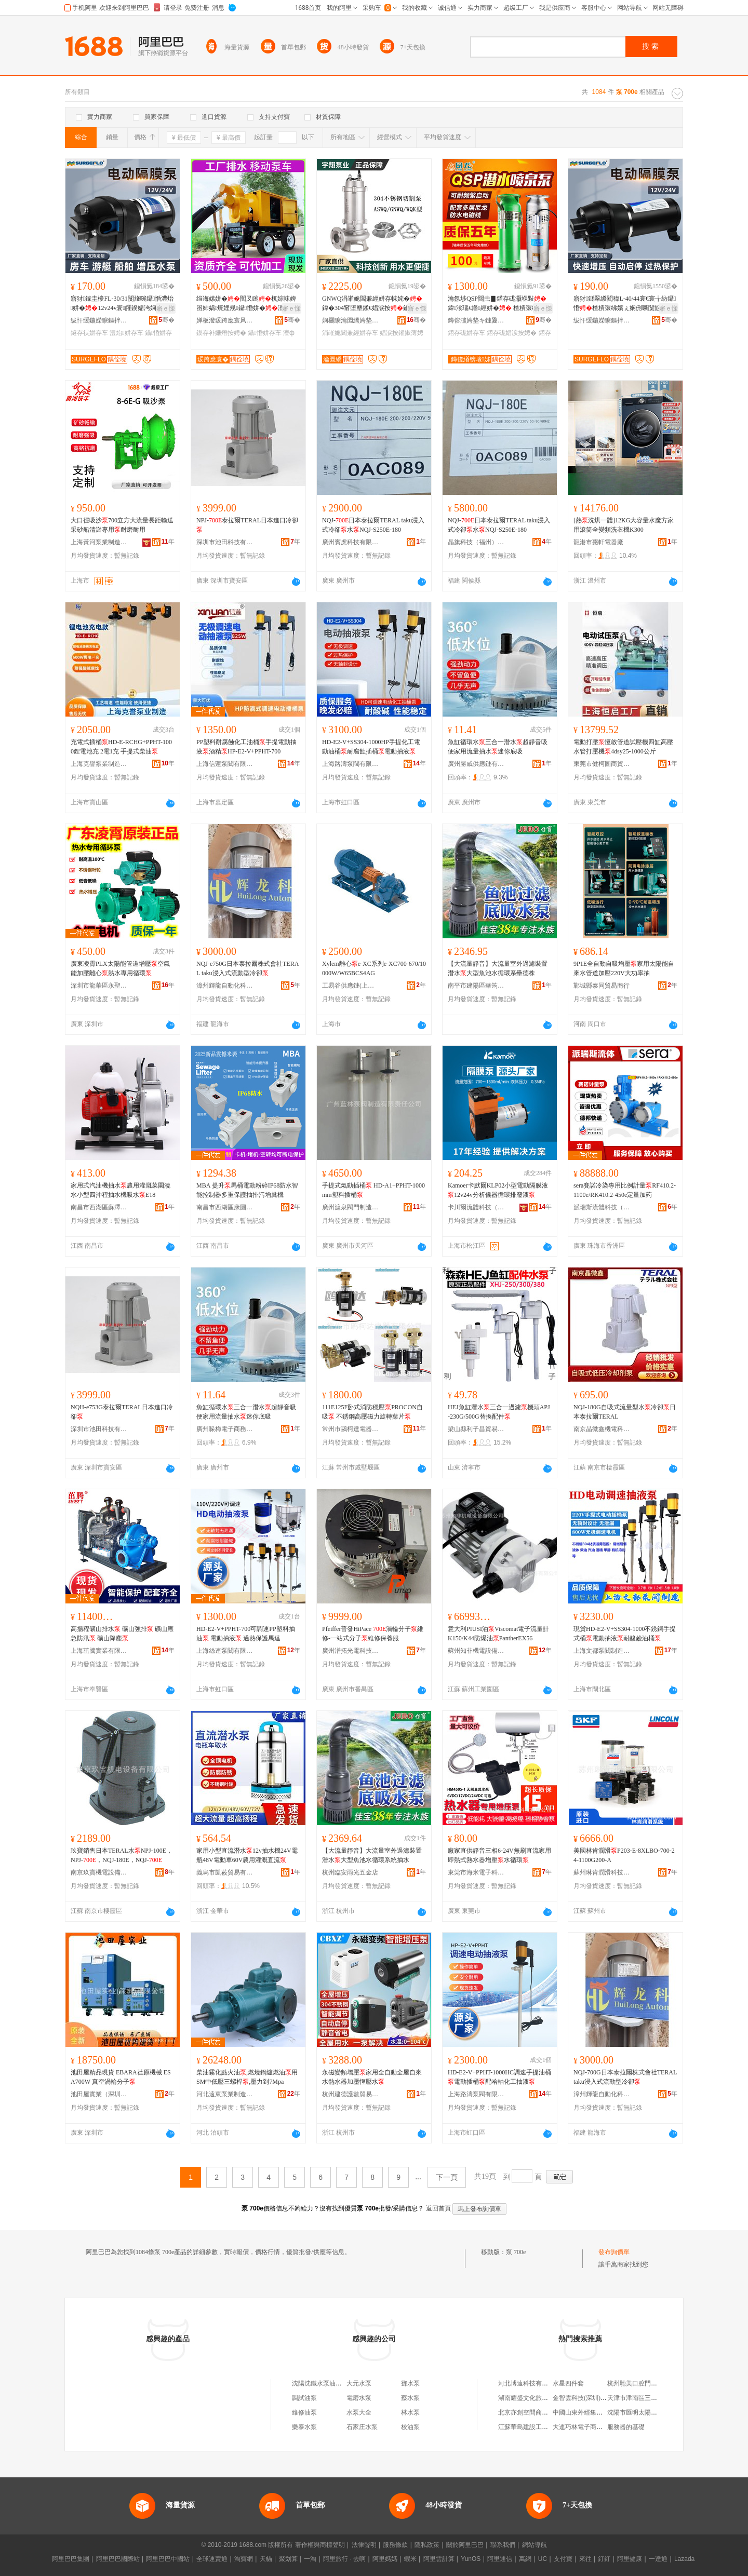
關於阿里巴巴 (465, 2544)
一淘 (310, 2558)
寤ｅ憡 (165, 308)
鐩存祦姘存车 (89, 332)
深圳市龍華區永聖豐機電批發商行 (99, 985)
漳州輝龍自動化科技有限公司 (224, 985)
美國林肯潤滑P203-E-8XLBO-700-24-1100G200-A (624, 1855)
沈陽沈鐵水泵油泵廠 (320, 2383)
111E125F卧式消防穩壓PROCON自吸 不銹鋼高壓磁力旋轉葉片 (372, 1412)
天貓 (266, 2558)
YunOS (470, 2558)
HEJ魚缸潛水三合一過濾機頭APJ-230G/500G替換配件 (499, 1412)
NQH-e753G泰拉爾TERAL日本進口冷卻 (122, 1412)
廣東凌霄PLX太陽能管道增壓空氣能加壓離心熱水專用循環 (120, 968)
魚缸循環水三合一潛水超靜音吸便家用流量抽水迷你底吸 (497, 746)
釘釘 (604, 2558)
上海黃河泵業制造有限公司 (99, 542)
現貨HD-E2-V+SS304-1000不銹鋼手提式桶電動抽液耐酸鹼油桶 (624, 1633)
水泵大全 (358, 2412)
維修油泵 (304, 2412)
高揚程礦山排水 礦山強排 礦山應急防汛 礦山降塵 (122, 1633)
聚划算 (288, 2558)
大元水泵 (358, 2383)
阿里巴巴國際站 (118, 2558)
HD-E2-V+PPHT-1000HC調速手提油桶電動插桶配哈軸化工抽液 (499, 2077)
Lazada (684, 2558)
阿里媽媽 (384, 2558)
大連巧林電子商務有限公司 (590, 2427)
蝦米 (410, 2558)
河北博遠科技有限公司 (529, 2383)
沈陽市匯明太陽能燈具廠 (641, 2412)
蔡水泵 (410, 2398)
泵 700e (516, 2252)
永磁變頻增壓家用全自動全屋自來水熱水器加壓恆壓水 (372, 2077)
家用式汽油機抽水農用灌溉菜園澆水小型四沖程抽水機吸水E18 (120, 1190)
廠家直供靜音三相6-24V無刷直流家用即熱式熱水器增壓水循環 (499, 1855)
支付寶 (563, 2558)
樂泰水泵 (304, 2427)
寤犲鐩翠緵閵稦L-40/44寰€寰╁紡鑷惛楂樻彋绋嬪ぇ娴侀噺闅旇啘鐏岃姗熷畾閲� (624, 304)
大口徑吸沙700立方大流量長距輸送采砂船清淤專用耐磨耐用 (122, 525)
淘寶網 (243, 2558)
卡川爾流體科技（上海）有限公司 (476, 1207)
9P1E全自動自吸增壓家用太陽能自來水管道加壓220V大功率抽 (623, 968)
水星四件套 (568, 2383)
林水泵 (410, 2412)
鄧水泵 (410, 2383)
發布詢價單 (614, 2252)
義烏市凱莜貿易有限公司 (224, 1872)
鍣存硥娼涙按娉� (512, 332)
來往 (585, 2558)
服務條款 (395, 2544)
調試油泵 (304, 2398)
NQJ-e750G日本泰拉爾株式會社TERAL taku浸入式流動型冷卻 (247, 968)
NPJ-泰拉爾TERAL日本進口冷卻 (247, 525)
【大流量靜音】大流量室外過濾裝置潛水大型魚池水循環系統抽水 (372, 1855)
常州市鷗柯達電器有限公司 (350, 1429)
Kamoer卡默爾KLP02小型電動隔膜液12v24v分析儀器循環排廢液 (498, 1190)
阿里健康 (629, 2558)
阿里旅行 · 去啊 (344, 2558)
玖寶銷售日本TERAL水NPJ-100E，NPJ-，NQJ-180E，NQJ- (121, 1855)
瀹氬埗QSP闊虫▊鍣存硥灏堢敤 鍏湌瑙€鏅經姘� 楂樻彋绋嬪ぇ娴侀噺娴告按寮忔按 (499, 304)
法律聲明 (364, 2544)
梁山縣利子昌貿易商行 (476, 1429)
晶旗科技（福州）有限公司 (476, 542)
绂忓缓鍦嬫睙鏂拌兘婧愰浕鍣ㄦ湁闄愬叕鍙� (99, 320)
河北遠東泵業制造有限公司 (224, 2094)
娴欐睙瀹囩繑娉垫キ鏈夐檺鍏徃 (350, 320)
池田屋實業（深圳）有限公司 (99, 2094)
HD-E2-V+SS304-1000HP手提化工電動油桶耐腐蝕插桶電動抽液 (371, 746)
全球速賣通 (212, 2558)
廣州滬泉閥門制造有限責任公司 (350, 1207)
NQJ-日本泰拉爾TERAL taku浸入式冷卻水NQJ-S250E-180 (373, 525)
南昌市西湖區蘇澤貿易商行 (99, 1207)
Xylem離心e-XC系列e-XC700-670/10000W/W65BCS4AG (374, 968)
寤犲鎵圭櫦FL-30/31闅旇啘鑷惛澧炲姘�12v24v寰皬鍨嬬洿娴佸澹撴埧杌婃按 (122, 304)
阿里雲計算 (439, 2558)
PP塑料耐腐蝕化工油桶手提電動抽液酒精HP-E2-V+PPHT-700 (246, 746)
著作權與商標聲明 (320, 2544)
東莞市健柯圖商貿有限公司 (602, 763)
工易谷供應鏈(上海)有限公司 (350, 985)
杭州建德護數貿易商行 (350, 2094)
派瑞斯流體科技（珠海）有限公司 (602, 1207)
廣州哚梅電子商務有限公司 (224, 1429)
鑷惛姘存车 (264, 332)
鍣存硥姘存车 (466, 332)
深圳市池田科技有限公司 (224, 542)
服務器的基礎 (626, 2427)
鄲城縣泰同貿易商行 (601, 985)
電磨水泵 (358, 2398)
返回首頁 (438, 2208)
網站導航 (534, 2544)
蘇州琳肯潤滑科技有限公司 (602, 1872)
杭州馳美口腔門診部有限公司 (647, 2383)
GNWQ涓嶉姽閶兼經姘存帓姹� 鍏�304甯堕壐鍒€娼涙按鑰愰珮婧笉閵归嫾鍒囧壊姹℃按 (372, 304)
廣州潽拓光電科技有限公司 (350, 1650)
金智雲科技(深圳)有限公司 (589, 2398)
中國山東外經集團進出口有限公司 (599, 2412)
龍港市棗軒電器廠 (598, 542)
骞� (166, 319)
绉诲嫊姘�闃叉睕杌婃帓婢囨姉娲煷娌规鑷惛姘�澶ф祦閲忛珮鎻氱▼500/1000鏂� (246, 304)
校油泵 (410, 2427)
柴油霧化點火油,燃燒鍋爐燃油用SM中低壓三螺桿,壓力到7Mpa (247, 2077)
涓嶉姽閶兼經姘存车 (350, 332)
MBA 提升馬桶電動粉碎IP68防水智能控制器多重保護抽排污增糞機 (247, 1190)
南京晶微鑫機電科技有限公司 (602, 1429)
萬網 (525, 2558)
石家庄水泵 (362, 2427)
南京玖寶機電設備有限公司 (99, 1872)
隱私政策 (427, 2544)
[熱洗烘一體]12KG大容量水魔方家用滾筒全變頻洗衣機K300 (623, 525)
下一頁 (447, 2177)
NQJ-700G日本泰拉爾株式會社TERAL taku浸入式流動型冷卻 (625, 2077)
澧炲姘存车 (126, 332)
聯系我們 (502, 2544)
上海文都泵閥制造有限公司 (602, 1650)
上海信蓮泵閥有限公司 (224, 763)
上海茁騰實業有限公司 (99, 1650)
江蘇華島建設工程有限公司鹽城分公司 (551, 2427)
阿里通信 (499, 2558)
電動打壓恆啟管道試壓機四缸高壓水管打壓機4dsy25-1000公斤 (623, 746)
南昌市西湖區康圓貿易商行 (224, 1207)
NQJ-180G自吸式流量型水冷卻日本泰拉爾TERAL (624, 1412)
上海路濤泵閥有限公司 (350, 763)
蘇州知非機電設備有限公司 (476, 1650)
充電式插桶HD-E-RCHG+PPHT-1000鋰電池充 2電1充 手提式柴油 (121, 746)
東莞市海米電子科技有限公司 (476, 1872)
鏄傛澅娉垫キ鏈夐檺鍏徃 (476, 320)
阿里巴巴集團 (70, 2558)
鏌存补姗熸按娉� (221, 332)
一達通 (658, 2558)
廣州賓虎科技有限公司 (350, 542)
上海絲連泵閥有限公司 (224, 1650)
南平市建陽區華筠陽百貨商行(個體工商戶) (476, 985)
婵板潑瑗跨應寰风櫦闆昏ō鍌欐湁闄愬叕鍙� (224, 320)
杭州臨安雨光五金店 (350, 1872)
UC (542, 2558)
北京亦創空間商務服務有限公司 (541, 2412)
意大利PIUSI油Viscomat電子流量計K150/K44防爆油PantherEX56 (498, 1633)
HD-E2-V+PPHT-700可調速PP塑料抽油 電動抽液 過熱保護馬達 (245, 1633)
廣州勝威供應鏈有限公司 (476, 763)
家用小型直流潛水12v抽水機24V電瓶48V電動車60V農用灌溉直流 (247, 1855)
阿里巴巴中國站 (168, 2558)
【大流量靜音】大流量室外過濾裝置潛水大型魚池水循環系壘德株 (497, 968)
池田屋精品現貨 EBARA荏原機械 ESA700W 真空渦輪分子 (121, 2077)
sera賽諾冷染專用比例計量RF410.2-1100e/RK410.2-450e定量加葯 (624, 1190)
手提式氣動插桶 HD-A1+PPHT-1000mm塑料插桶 (373, 1190)
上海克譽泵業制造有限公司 (99, 763)
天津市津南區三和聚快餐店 (644, 2398)
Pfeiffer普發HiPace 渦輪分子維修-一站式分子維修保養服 (372, 1633)
